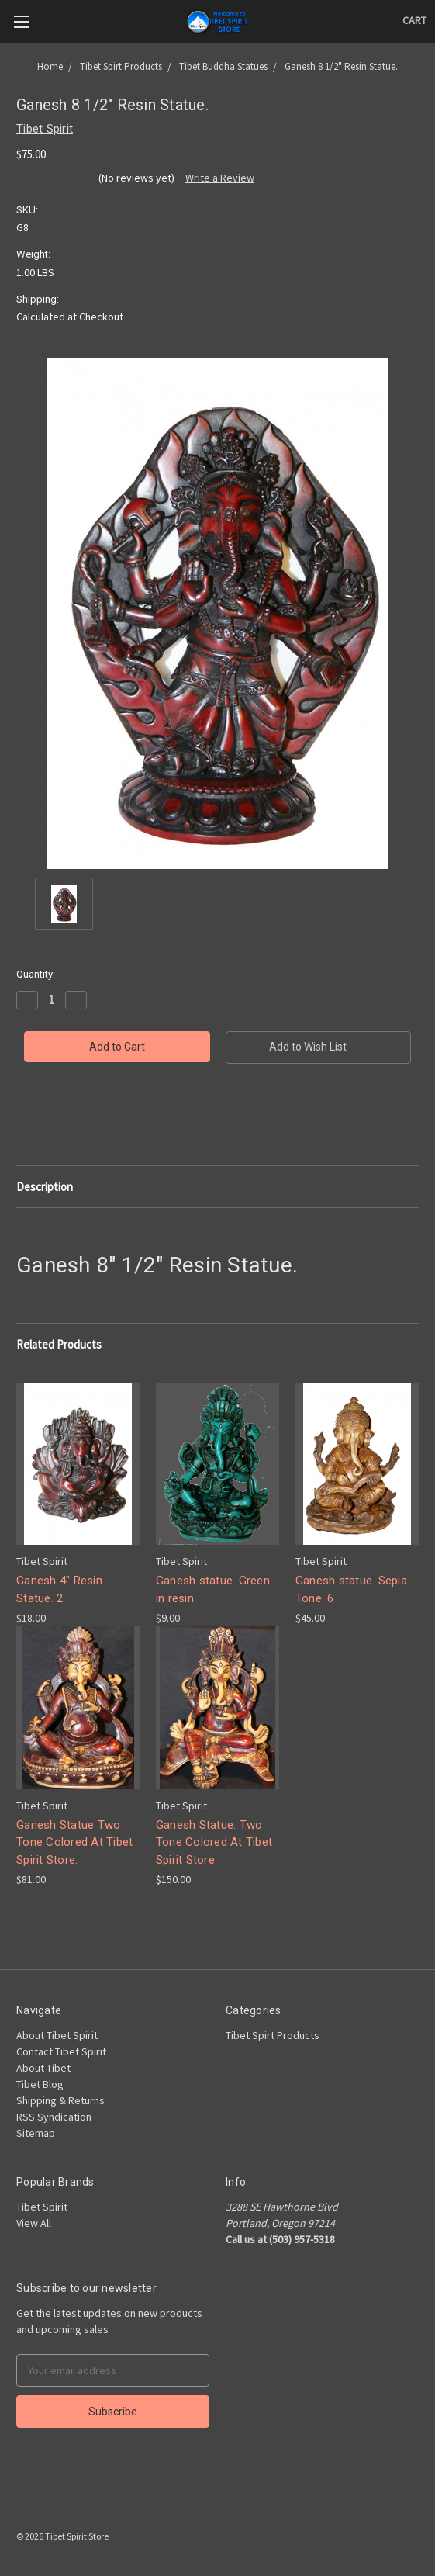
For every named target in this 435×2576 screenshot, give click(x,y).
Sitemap (35, 2133)
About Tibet (43, 2068)
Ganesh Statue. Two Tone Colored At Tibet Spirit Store (214, 1842)
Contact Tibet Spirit (61, 2051)
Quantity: (35, 974)
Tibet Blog (40, 2084)
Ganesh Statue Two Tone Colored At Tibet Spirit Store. (74, 1842)
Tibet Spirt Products (272, 2035)
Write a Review (219, 178)
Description (44, 1186)
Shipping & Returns (60, 2100)
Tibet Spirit (41, 2207)
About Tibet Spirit (57, 2035)
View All (33, 2223)
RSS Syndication (53, 2117)
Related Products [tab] (59, 1344)
